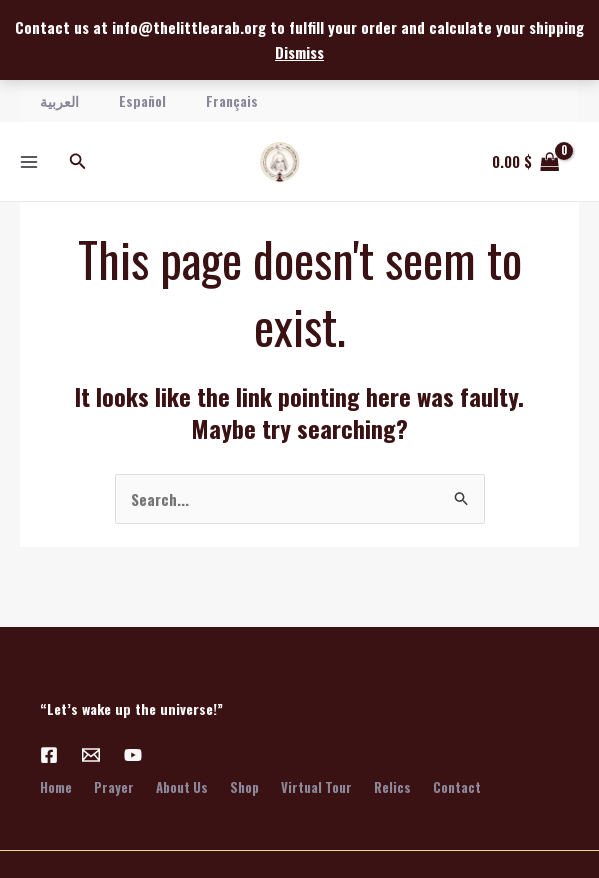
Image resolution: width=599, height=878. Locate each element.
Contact (469, 787)
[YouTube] (133, 755)
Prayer (116, 787)
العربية (59, 100)
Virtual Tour (324, 787)
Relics (402, 787)
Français (232, 100)
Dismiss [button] (299, 52)
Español (142, 100)
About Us (186, 787)
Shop (250, 787)
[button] (78, 162)
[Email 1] (91, 755)
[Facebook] (49, 755)
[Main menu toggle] (28, 161)
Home (56, 787)
